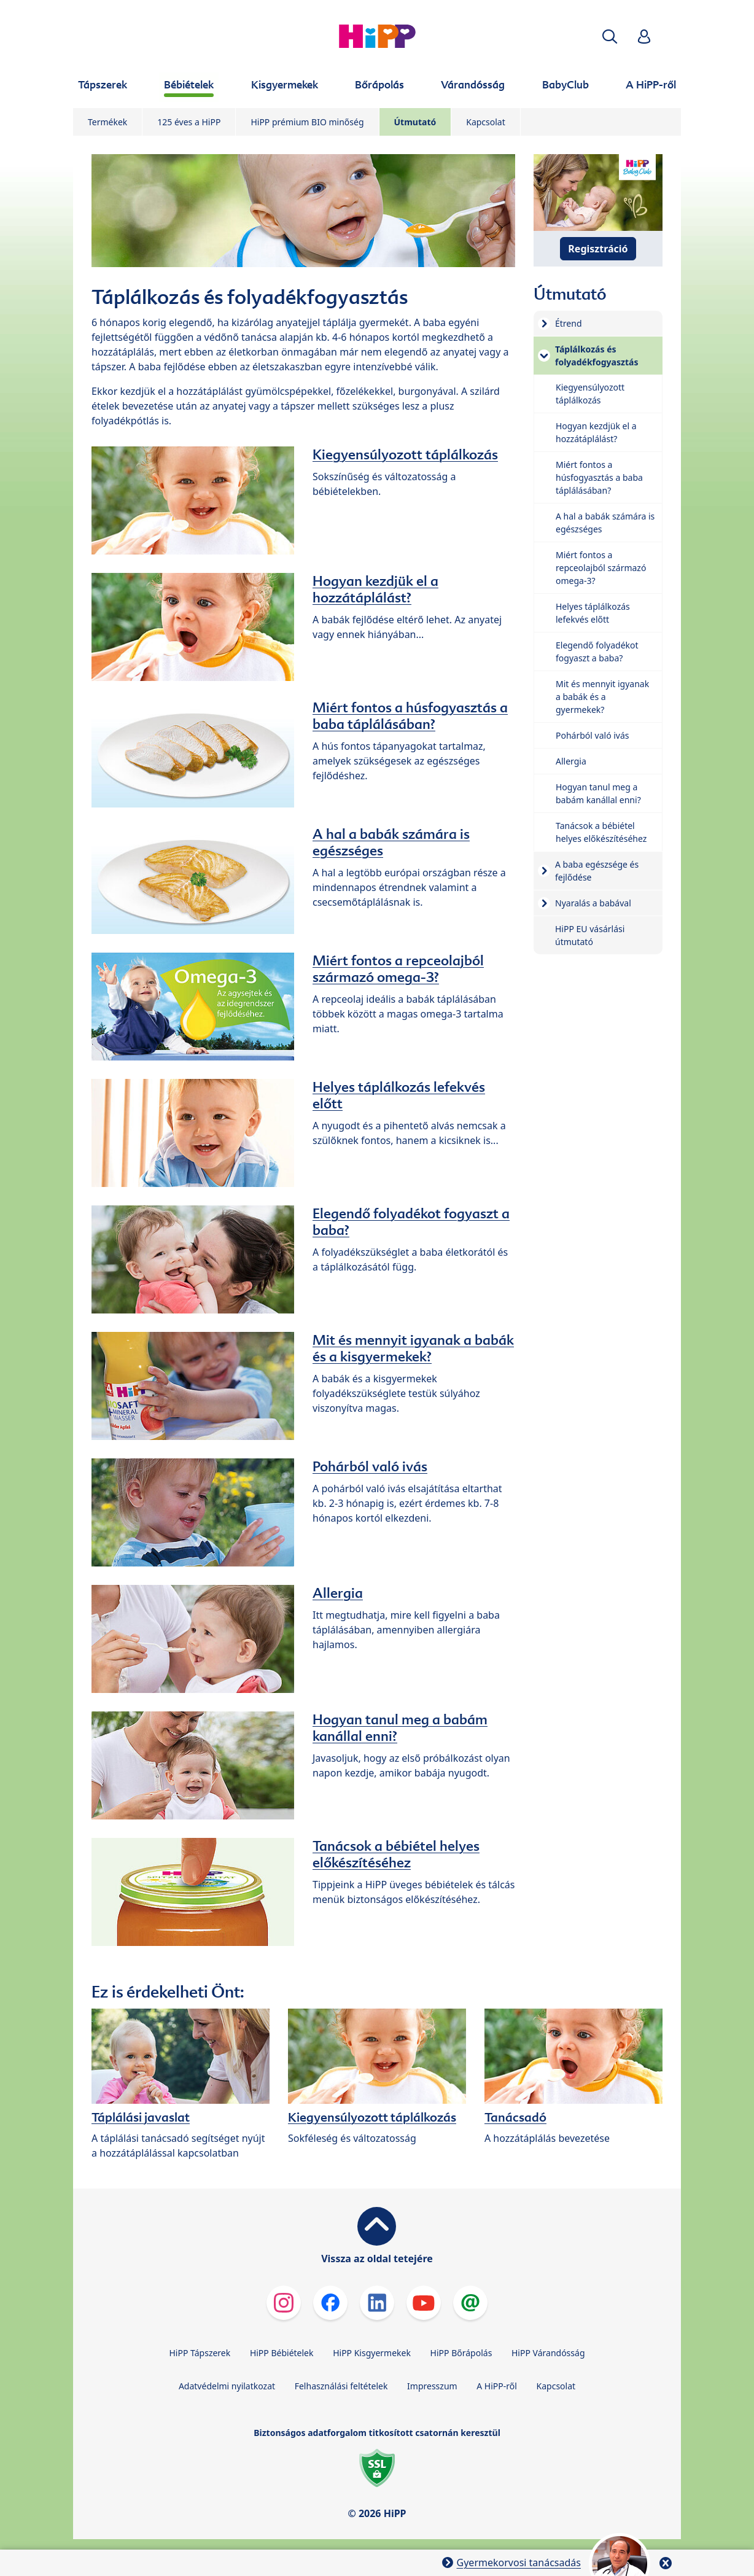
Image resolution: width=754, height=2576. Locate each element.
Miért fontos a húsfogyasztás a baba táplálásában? (410, 716)
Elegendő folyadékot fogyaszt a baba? (411, 1222)
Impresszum (432, 2386)
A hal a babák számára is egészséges (391, 842)
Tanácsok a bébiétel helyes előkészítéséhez (396, 1854)
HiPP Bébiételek (282, 2353)
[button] (609, 36)
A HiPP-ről (496, 2386)
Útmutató (415, 122)
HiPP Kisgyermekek (372, 2353)
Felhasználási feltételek (341, 2386)
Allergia (338, 1592)
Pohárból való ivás (370, 1466)
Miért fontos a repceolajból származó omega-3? (398, 969)
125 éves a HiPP (188, 122)
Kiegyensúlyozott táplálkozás (405, 454)
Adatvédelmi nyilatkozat (227, 2386)
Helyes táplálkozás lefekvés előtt (399, 1095)
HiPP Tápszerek (199, 2353)
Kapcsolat (485, 122)
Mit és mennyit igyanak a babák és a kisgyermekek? (413, 1348)
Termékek (107, 122)
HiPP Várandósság (548, 2353)
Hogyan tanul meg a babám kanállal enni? (400, 1728)
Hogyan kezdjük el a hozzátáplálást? (375, 589)
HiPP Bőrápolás (461, 2353)
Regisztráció (598, 248)
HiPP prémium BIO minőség (307, 122)
